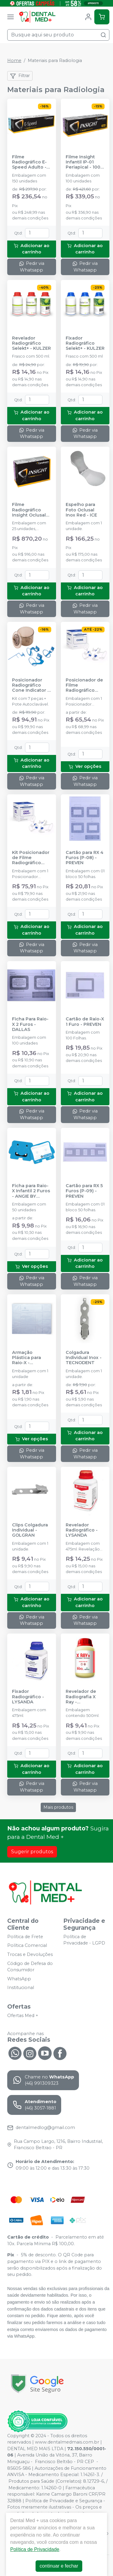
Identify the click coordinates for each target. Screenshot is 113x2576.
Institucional (20, 1988)
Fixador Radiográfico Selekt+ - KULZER (85, 343)
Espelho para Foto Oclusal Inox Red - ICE (81, 510)
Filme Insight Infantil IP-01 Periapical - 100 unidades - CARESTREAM (83, 162)
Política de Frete (25, 1936)
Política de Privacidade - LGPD (84, 1940)
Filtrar (20, 76)
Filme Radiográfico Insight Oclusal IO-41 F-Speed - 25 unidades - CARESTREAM (29, 510)
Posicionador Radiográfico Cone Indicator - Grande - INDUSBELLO (30, 685)
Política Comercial (27, 1945)
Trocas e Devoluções (30, 1954)
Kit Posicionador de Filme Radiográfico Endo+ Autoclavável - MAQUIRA (30, 858)
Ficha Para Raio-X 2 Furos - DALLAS (30, 1024)
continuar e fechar (58, 2565)
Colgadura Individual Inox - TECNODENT (84, 1358)
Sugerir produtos (32, 1851)
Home (14, 60)
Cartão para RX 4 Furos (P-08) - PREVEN (84, 858)
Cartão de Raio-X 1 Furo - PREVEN (85, 1021)
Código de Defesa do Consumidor (30, 1967)
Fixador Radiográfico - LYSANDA (28, 1697)
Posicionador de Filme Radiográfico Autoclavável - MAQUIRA (84, 685)
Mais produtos (58, 1807)
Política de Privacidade (34, 2549)
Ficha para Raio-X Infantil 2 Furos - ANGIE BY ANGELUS (31, 1191)
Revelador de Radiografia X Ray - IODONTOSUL (81, 1697)
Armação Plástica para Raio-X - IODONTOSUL (27, 1358)
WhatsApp (19, 1979)
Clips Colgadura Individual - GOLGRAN (30, 1530)
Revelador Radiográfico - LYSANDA (82, 1530)
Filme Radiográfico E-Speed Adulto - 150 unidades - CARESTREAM (29, 162)
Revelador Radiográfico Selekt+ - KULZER (31, 343)
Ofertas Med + (22, 2015)
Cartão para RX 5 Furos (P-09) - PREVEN (84, 1191)
